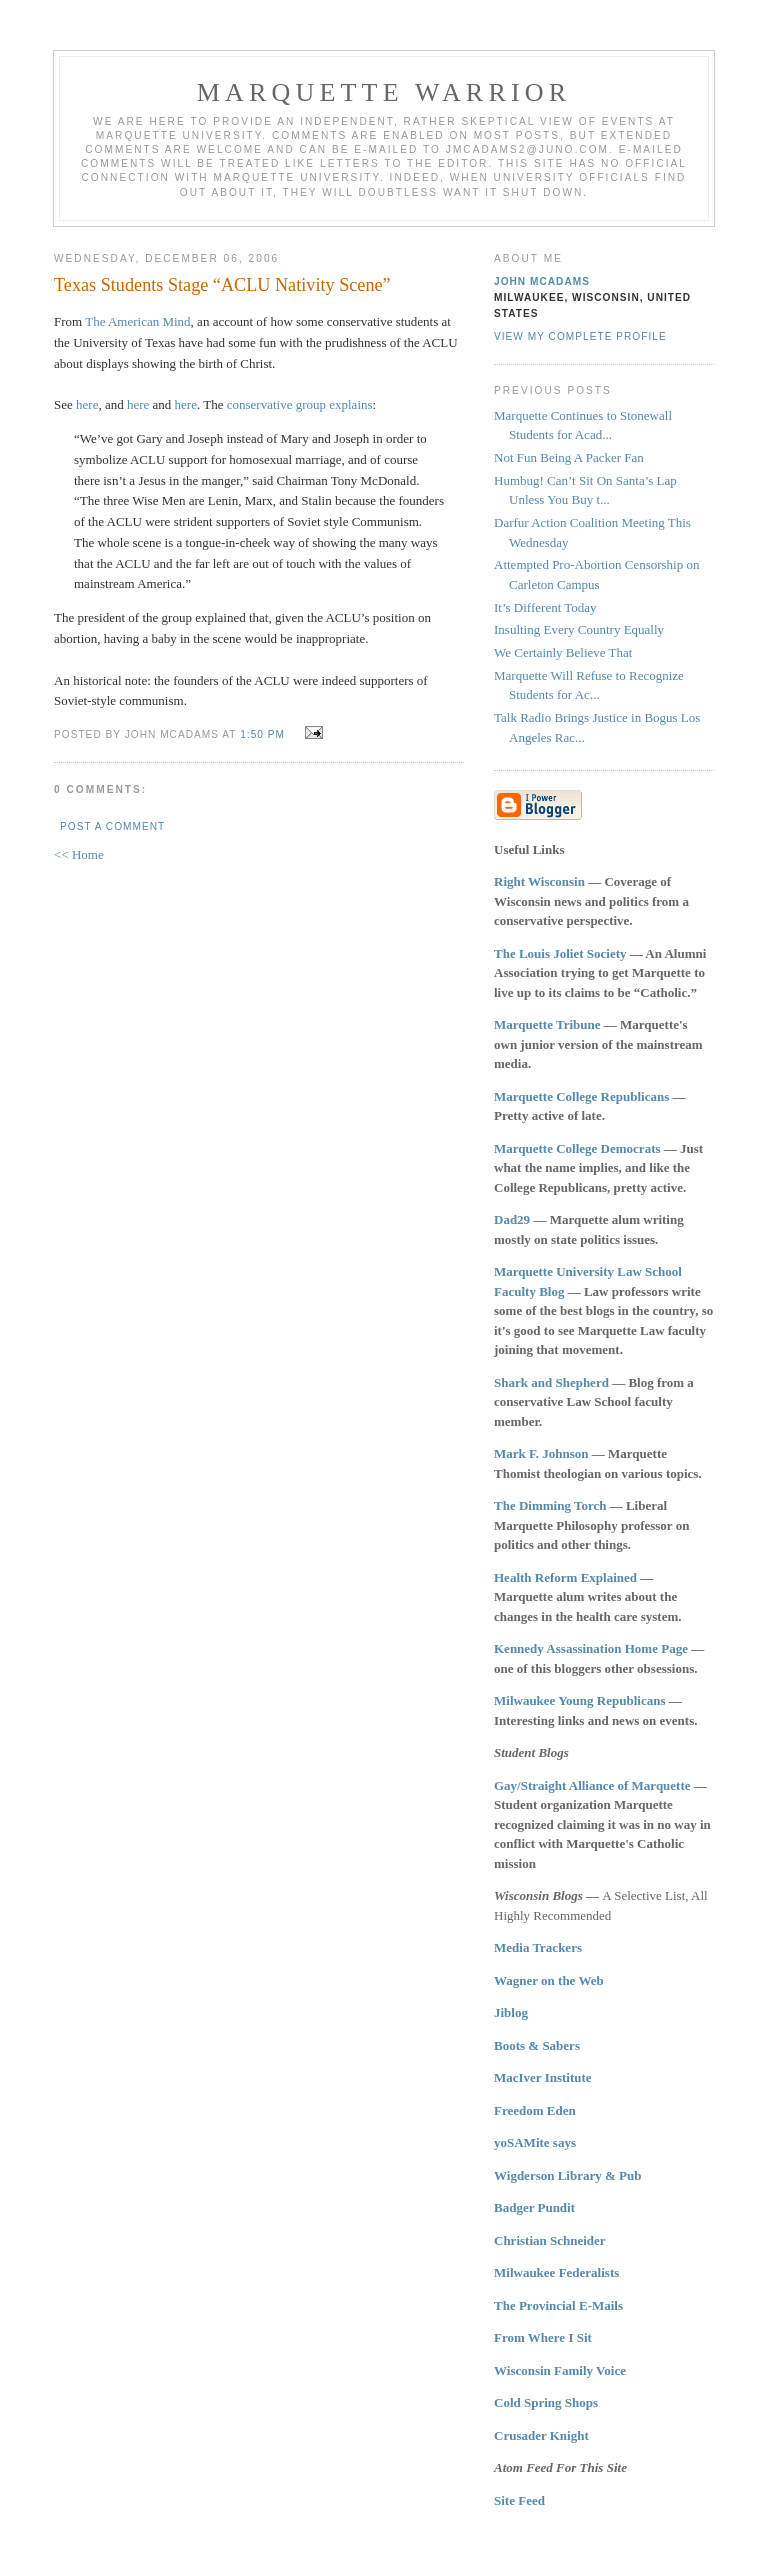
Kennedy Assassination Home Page (591, 1648)
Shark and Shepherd (551, 1382)
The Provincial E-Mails (558, 2305)
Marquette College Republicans (581, 1096)
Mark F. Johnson (541, 1453)
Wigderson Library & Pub (567, 2175)
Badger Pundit (534, 2207)
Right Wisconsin (539, 881)
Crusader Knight (541, 2435)
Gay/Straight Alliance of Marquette (592, 1785)
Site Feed (519, 2500)
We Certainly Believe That (563, 652)
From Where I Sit (543, 2337)
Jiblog (511, 2012)
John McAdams (542, 281)
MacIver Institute (543, 2077)
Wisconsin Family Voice (560, 2370)
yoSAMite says (535, 2142)
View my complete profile (580, 336)
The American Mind (137, 321)
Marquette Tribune (547, 1024)
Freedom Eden (535, 2110)
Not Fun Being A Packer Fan (569, 457)
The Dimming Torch (550, 1505)
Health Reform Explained (565, 1577)
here (87, 404)
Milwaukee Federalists (556, 2272)
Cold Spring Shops (546, 2402)
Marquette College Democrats (577, 1148)
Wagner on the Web (549, 1980)
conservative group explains (300, 404)
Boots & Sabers (537, 2045)
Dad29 (512, 1219)
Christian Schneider (550, 2240)
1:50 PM (262, 734)
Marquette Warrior (384, 92)
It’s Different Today (545, 607)
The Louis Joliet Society (560, 953)
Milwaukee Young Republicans (579, 1700)
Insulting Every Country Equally (579, 629)
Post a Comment (112, 826)
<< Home (79, 854)
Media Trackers (538, 1947)
